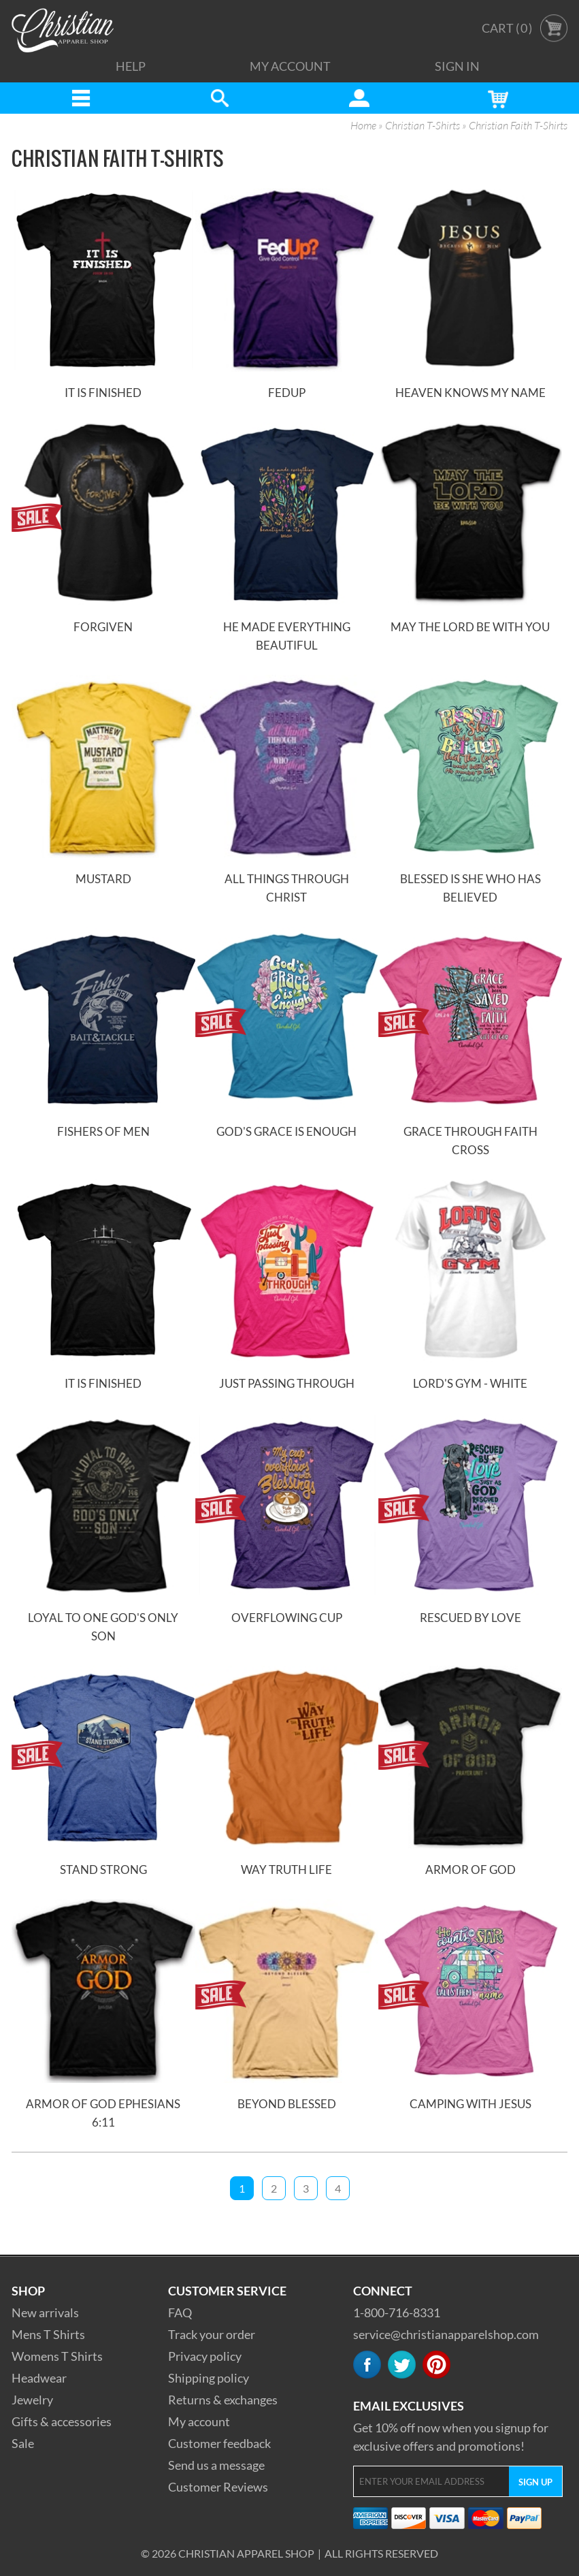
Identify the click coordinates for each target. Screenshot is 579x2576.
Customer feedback (219, 2443)
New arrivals (45, 2312)
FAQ (180, 2312)
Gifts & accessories (62, 2421)
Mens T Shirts (48, 2334)
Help (131, 66)
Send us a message (216, 2465)
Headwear (39, 2377)
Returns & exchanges (223, 2399)
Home (363, 126)
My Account (290, 66)
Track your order (211, 2334)
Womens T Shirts (57, 2356)
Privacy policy (205, 2356)
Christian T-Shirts (422, 126)
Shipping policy (208, 2377)
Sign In (457, 66)
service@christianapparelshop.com (446, 2334)
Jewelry (32, 2399)
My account (199, 2421)
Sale (23, 2443)
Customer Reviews (218, 2486)
